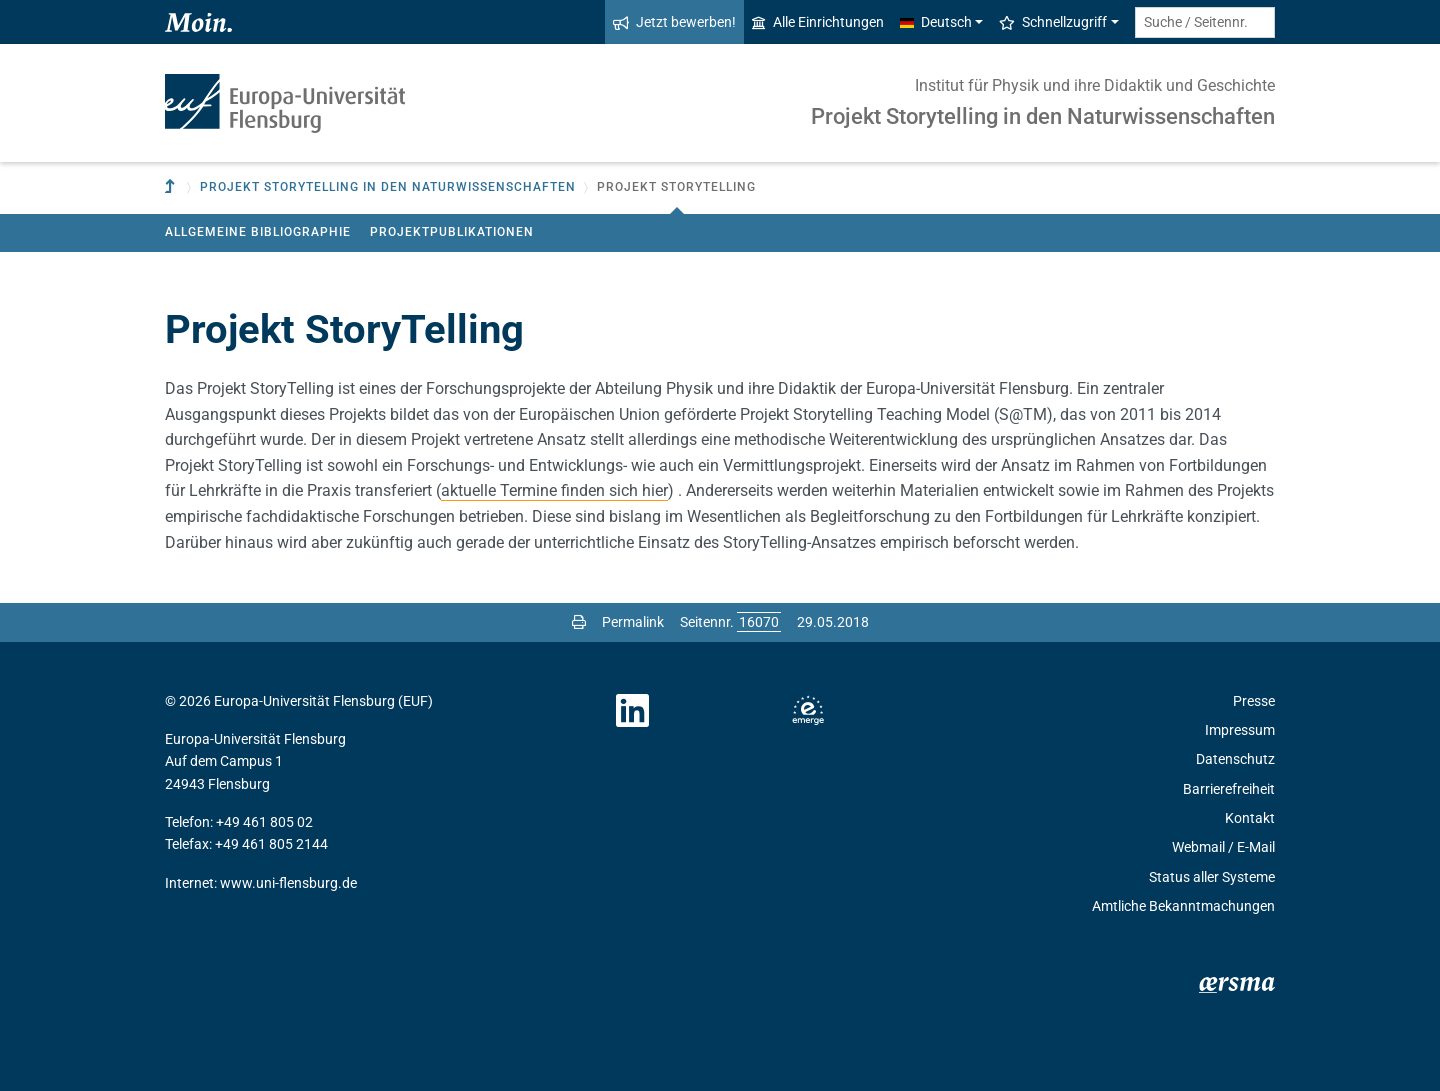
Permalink (633, 622)
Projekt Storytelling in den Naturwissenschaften (1043, 116)
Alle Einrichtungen (818, 22)
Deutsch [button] (936, 22)
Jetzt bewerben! (674, 22)
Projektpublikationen (452, 232)
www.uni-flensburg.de (288, 883)
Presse (1254, 701)
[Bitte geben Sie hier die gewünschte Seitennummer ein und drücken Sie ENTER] (759, 622)
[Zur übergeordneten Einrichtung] (172, 187)
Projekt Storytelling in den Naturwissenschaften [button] (388, 187)
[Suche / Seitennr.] (1205, 22)
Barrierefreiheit (1229, 789)
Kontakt (1250, 818)
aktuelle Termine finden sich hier (554, 490)
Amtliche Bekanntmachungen (1183, 906)
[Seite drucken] (579, 622)
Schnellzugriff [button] (1053, 22)
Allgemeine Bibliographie (258, 232)
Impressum (1240, 730)
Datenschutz (1235, 759)
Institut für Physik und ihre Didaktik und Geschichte (1095, 85)
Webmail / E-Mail (1223, 847)
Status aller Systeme (1212, 877)
